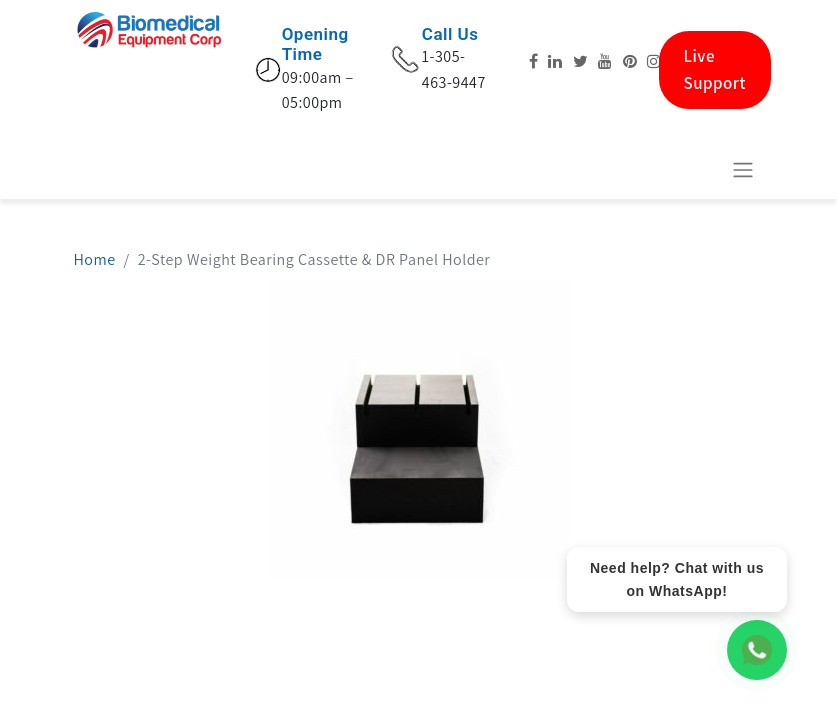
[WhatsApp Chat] (757, 650)
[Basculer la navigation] (743, 169)
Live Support (715, 69)
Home (95, 259)
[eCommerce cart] (694, 169)
